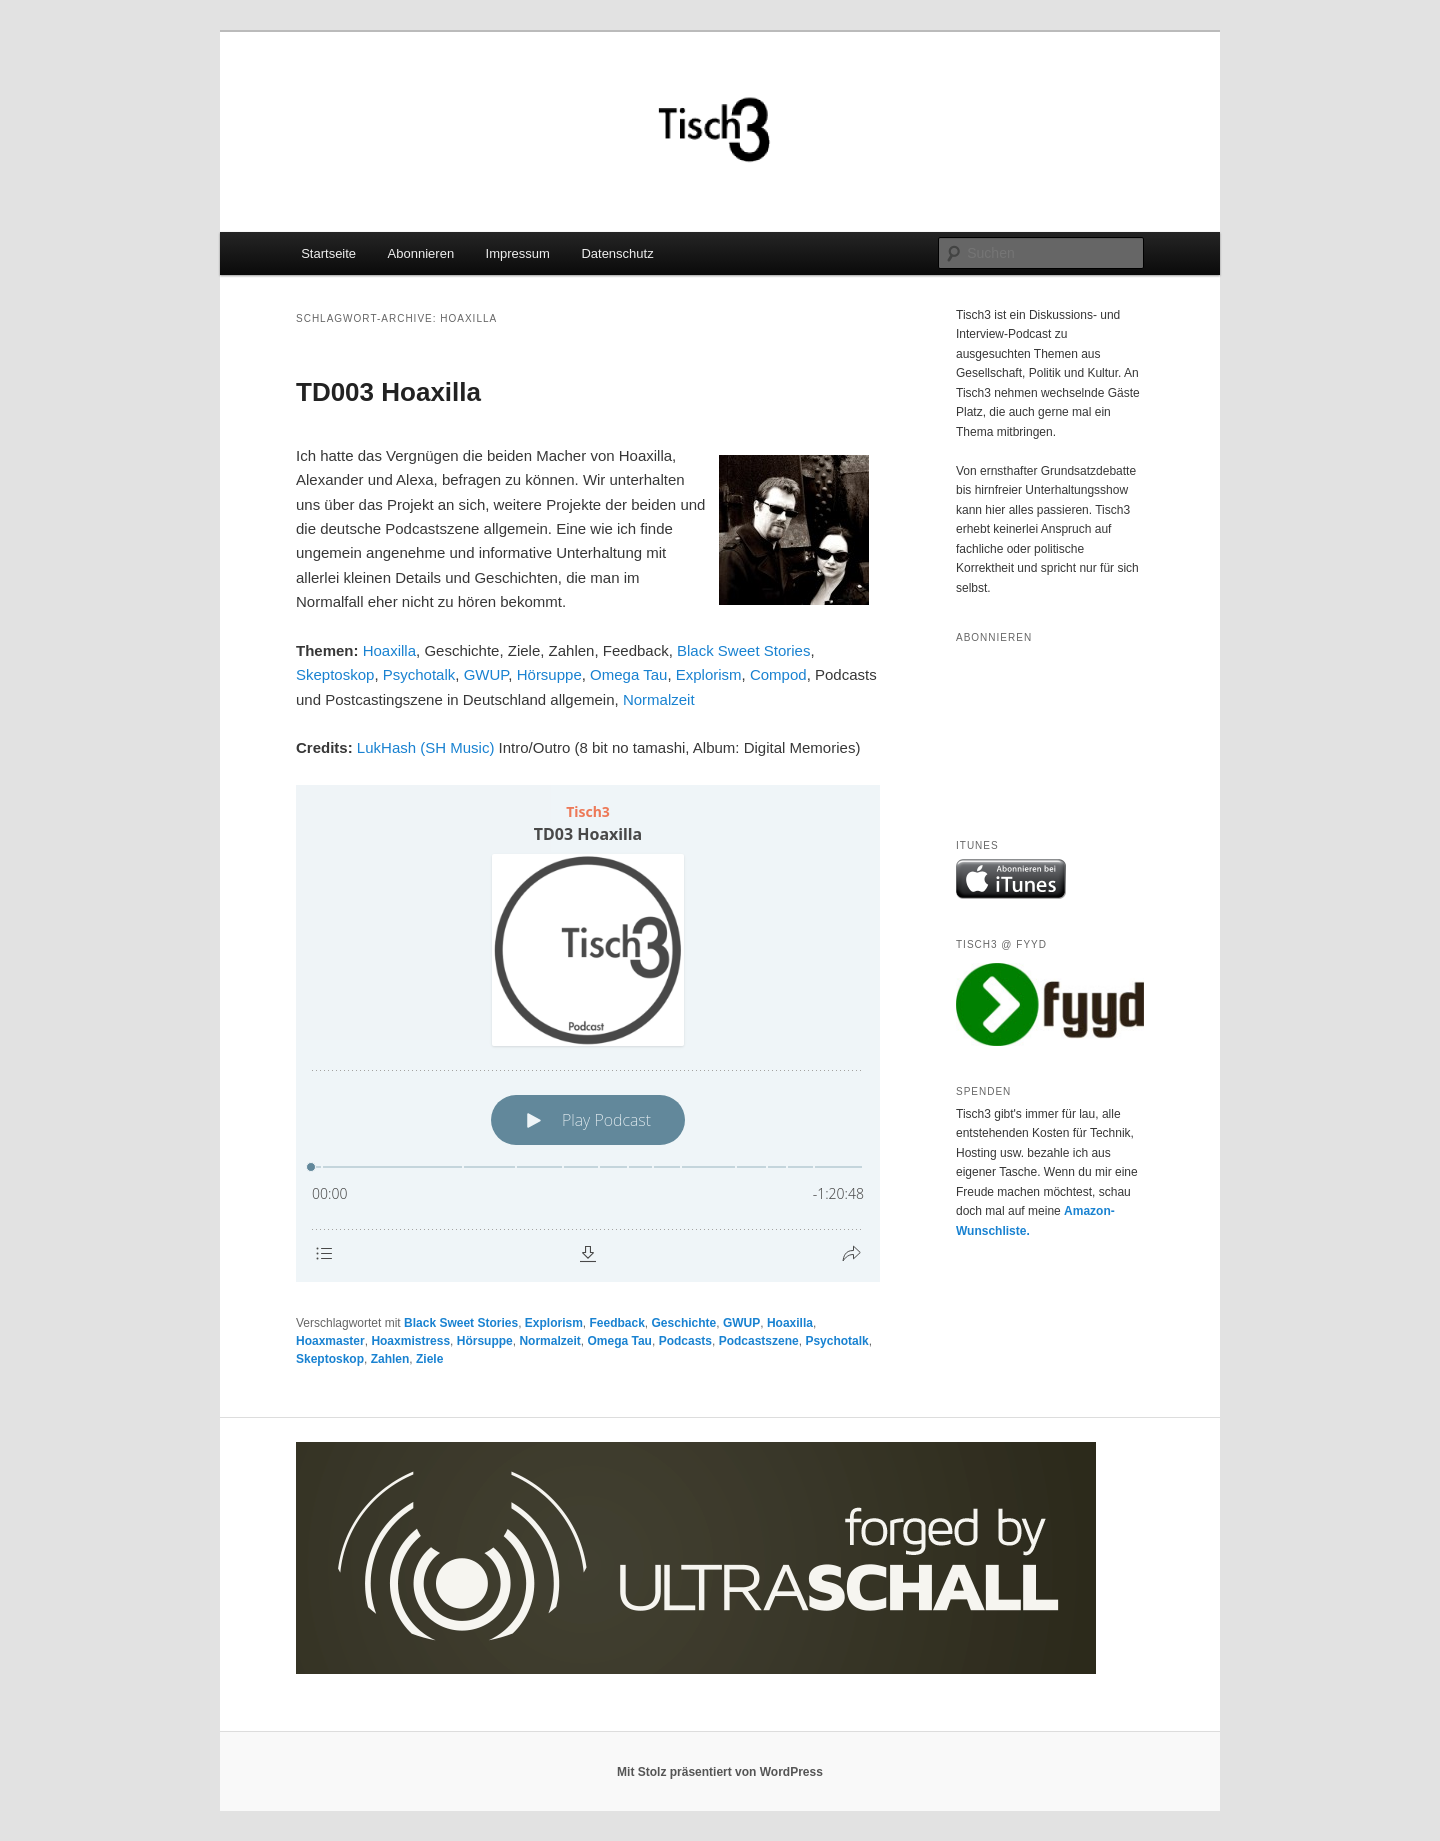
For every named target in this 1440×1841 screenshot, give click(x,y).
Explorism (709, 674)
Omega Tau (628, 674)
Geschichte (684, 1323)
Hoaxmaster (330, 1341)
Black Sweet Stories (743, 650)
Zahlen (390, 1359)
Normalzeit (659, 699)
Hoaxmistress (410, 1341)
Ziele (429, 1359)
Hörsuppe (549, 674)
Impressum (518, 253)
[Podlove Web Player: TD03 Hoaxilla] (588, 1033)
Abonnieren (421, 253)
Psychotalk (419, 674)
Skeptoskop (335, 674)
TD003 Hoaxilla (388, 392)
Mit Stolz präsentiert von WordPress (720, 1772)
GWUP (486, 674)
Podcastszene (759, 1341)
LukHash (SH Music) (426, 747)
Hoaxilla (389, 650)
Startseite (328, 253)
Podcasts (685, 1341)
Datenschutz (617, 253)
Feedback (617, 1323)
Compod (778, 674)
